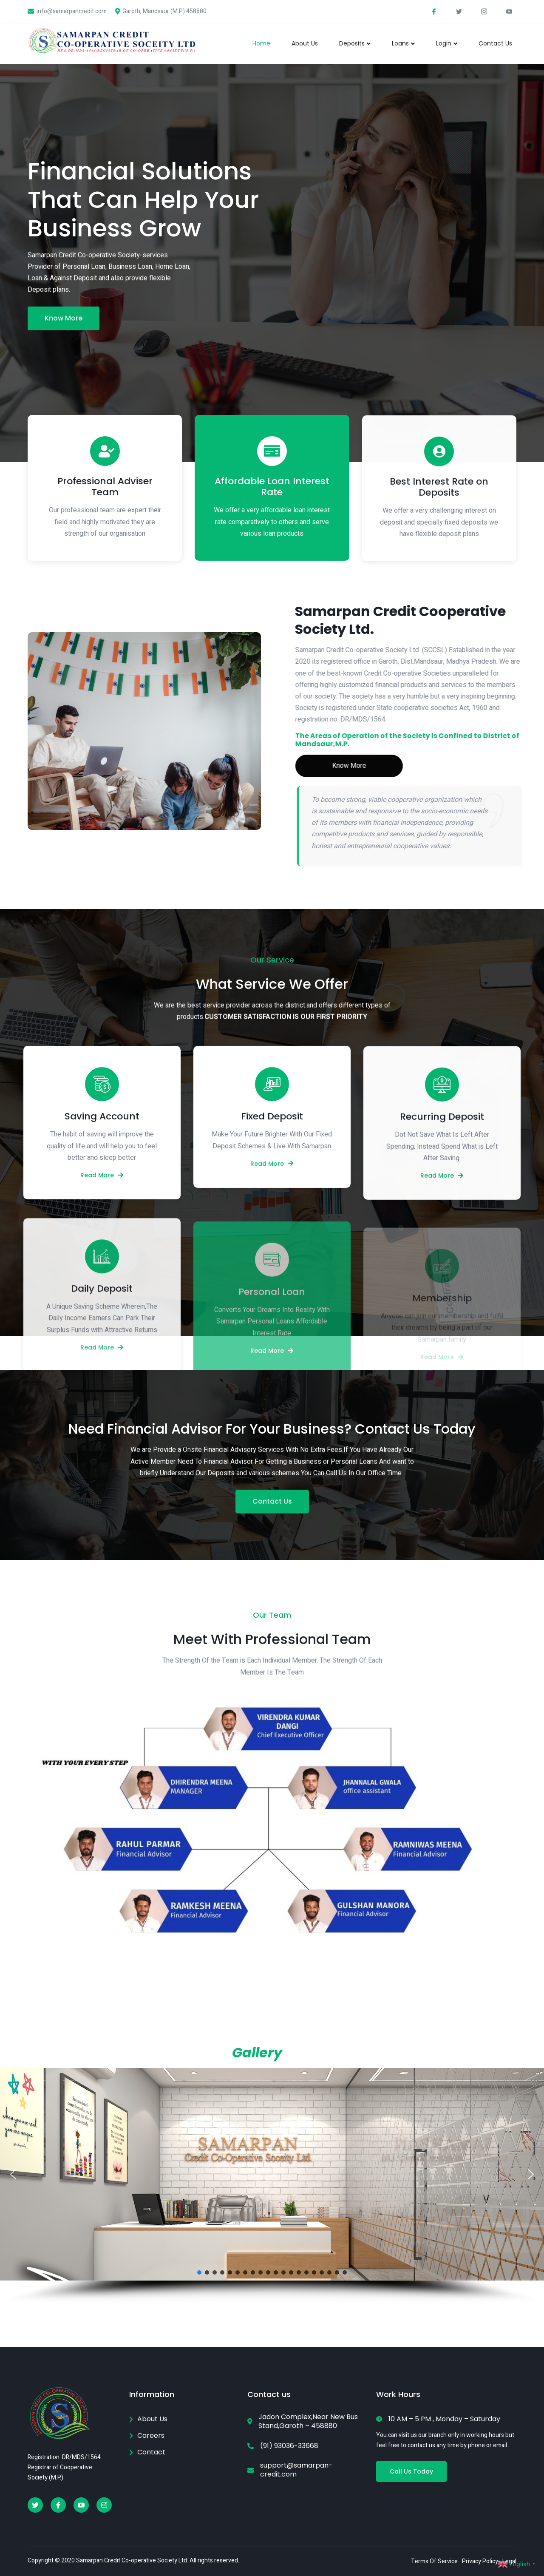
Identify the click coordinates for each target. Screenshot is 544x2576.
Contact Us (495, 43)
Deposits (355, 43)
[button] (13, 2174)
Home (261, 43)
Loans (403, 43)
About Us (305, 43)
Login (446, 43)
